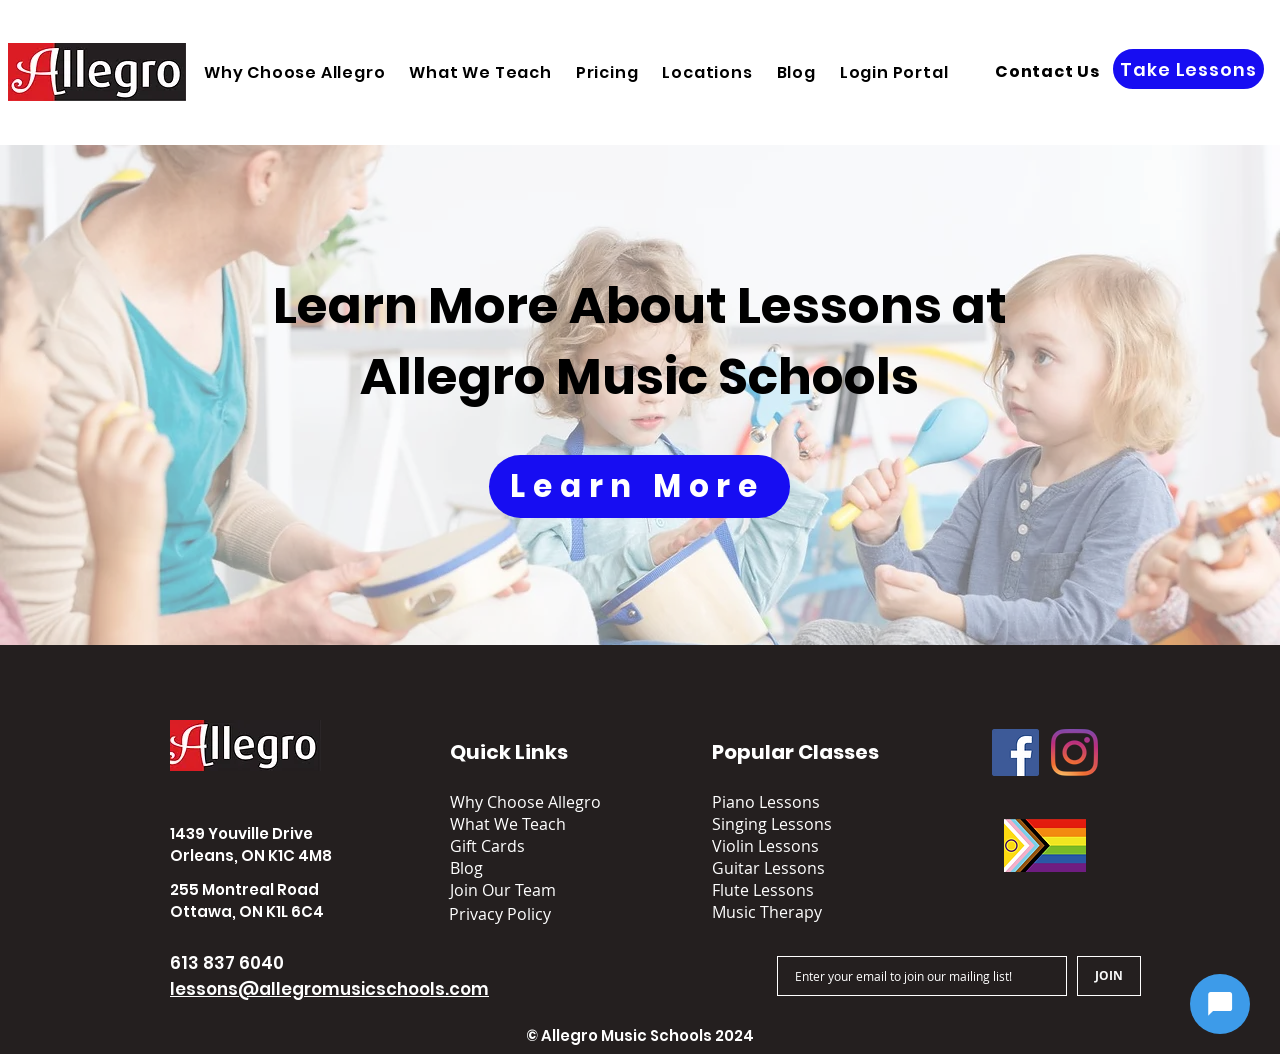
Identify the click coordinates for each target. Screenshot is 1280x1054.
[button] (707, 72)
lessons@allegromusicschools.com (329, 989)
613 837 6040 (227, 963)
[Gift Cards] (526, 846)
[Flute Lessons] (788, 890)
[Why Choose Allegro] (526, 802)
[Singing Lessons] (788, 824)
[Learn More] (639, 486)
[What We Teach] (526, 824)
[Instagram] (1074, 752)
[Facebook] (1015, 752)
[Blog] (526, 868)
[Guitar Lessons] (788, 868)
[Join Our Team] (517, 890)
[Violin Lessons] (788, 846)
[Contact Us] (1047, 71)
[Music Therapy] (788, 912)
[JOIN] (1109, 976)
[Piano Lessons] (788, 802)
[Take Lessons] (1188, 69)
